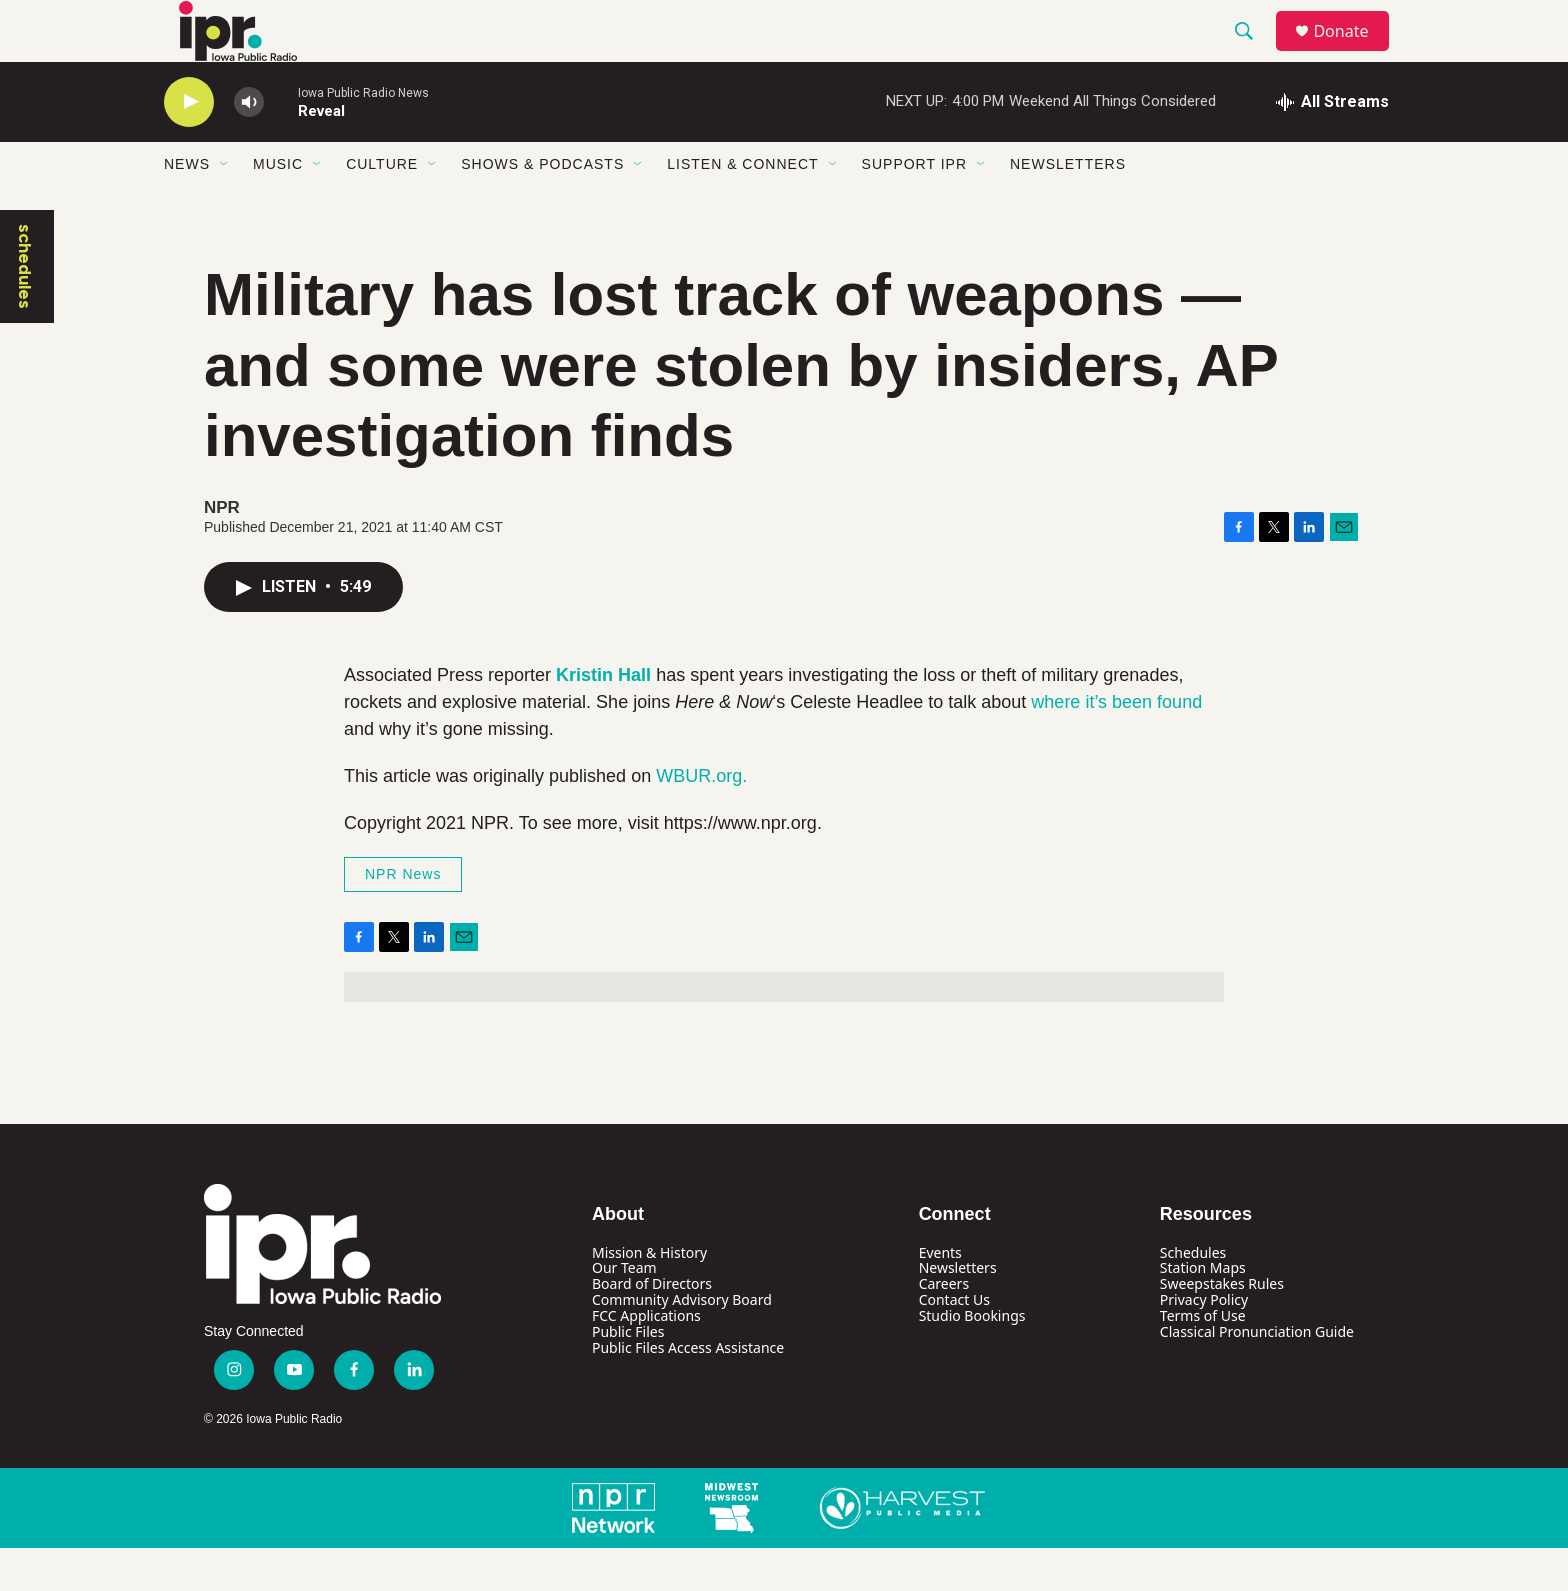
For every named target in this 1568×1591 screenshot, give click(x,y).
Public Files (628, 1375)
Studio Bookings (972, 1359)
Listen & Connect (742, 208)
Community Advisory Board (682, 1343)
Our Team (624, 1311)
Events (940, 1295)
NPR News (403, 917)
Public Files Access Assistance (688, 1391)
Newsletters (1068, 208)
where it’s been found (1116, 745)
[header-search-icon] (1253, 53)
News (187, 208)
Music (278, 208)
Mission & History (649, 1295)
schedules (25, 309)
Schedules (1193, 1295)
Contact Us (954, 1343)
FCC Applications (646, 1359)
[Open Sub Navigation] (225, 208)
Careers (944, 1327)
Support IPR (914, 208)
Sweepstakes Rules (1222, 1327)
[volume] (249, 145)
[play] (189, 145)
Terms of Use (1203, 1359)
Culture (382, 208)
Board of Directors (652, 1327)
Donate (1353, 52)
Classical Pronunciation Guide (1257, 1375)
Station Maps (1203, 1311)
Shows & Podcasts (542, 208)
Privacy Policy (1204, 1343)
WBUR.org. (701, 819)
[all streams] (1332, 145)
